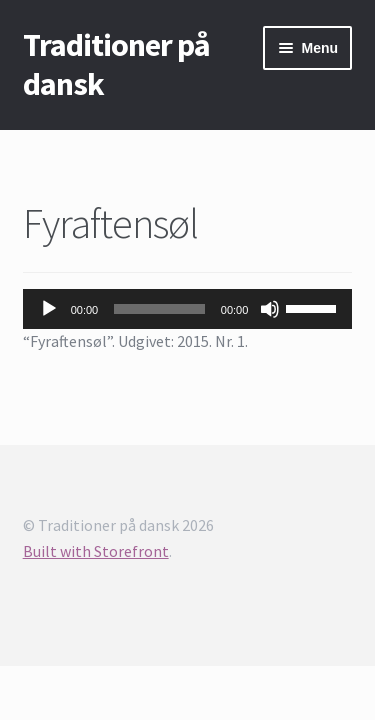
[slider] (159, 309)
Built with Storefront (96, 551)
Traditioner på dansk (116, 64)
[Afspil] (49, 309)
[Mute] (270, 309)
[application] (188, 309)
